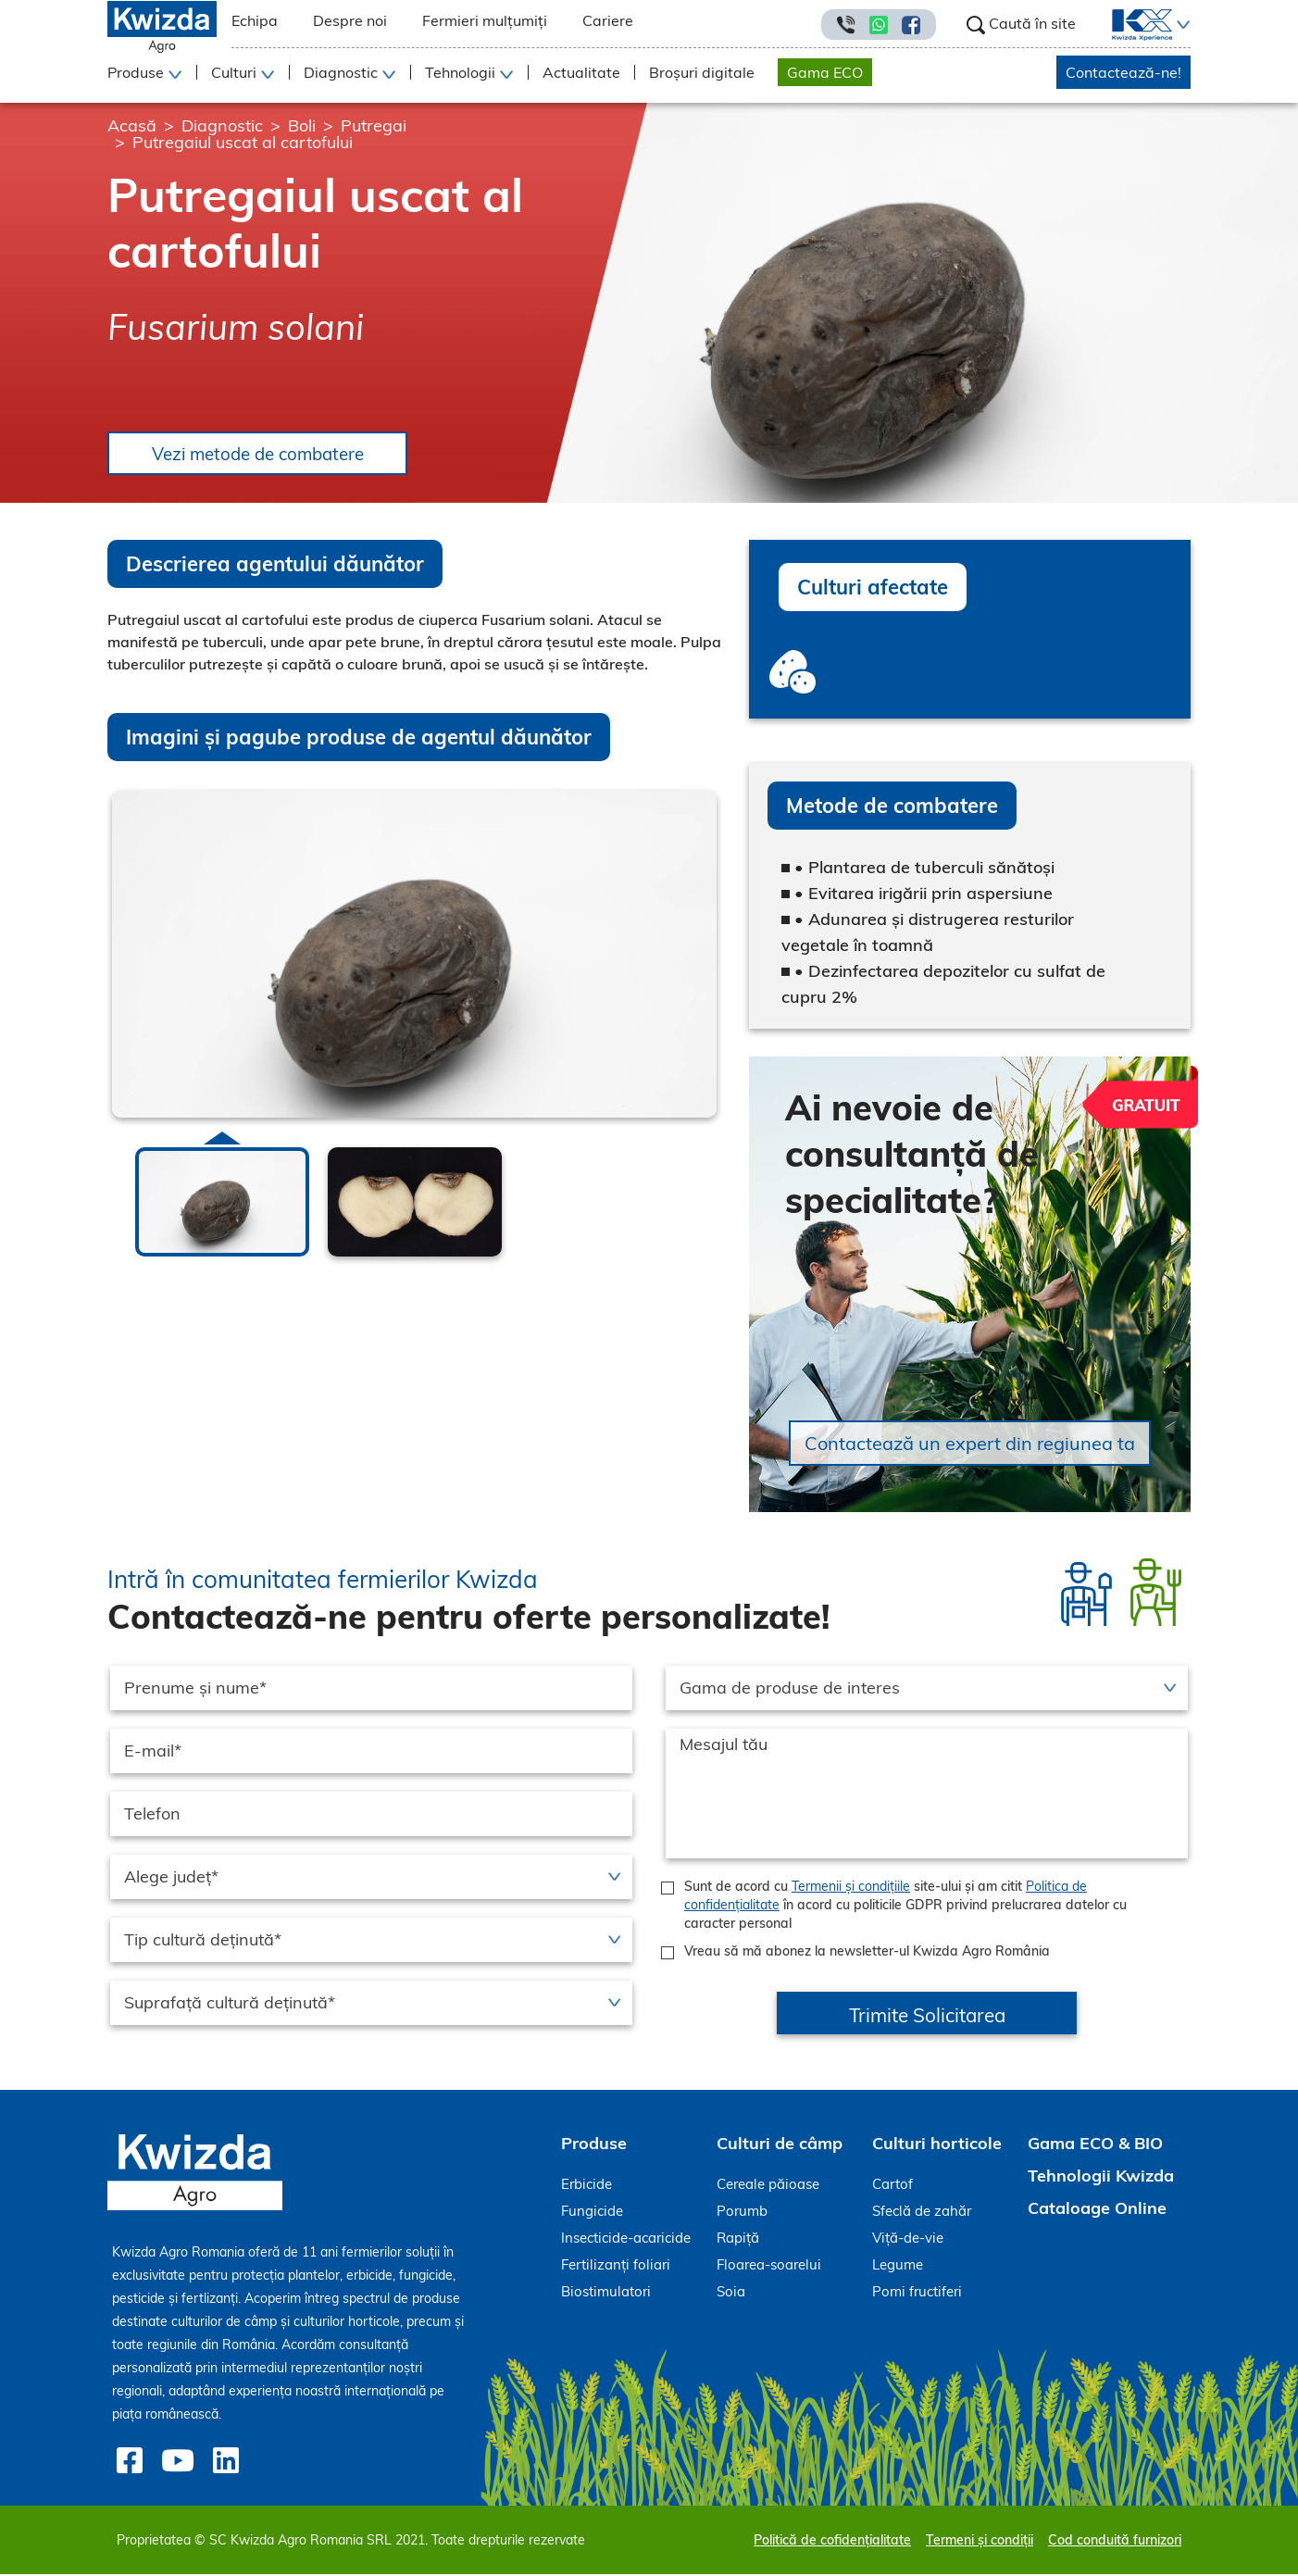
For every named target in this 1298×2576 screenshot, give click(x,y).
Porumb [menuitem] (742, 2212)
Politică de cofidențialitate (832, 2541)
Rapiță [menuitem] (738, 2239)
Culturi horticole (937, 2145)
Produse (594, 2145)
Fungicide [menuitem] (592, 2212)
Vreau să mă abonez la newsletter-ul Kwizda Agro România (867, 1953)
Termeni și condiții (979, 2541)
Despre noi (350, 20)
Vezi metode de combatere (267, 454)
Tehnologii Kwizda (1101, 2177)
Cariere (607, 20)
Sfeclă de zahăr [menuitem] (921, 2212)
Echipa (254, 20)
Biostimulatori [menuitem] (606, 2293)
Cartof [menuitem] (892, 2186)
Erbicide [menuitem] (586, 2186)
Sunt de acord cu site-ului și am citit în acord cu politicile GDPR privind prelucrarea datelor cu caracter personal (905, 1906)
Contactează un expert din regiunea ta (970, 1445)
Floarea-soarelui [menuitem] (769, 2266)
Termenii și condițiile (851, 1888)
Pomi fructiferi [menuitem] (917, 2293)
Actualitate (581, 72)
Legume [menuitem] (897, 2266)
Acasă (131, 125)
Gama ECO (825, 72)
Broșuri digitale (702, 72)
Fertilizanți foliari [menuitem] (615, 2266)
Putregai (373, 125)
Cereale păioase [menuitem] (768, 2186)
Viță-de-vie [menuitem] (907, 2239)
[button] (1181, 25)
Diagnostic (222, 125)
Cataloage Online (1097, 2209)
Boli (302, 125)
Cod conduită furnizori (1114, 2541)
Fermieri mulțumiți (484, 20)
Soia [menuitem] (731, 2293)
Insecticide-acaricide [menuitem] (626, 2239)
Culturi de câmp (779, 2145)
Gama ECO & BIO (1095, 2145)
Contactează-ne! (1123, 72)
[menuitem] (1131, 25)
